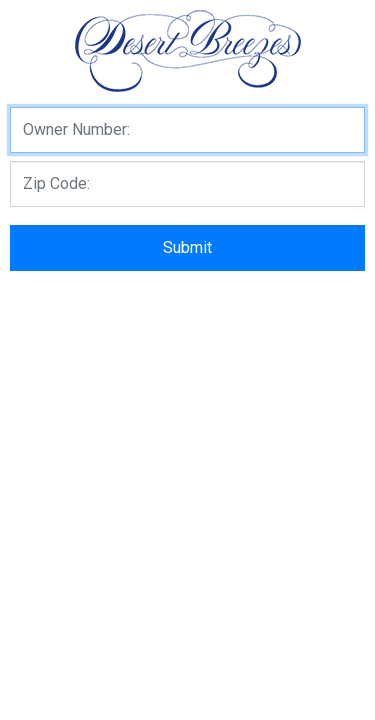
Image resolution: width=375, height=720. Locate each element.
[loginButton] (187, 248)
